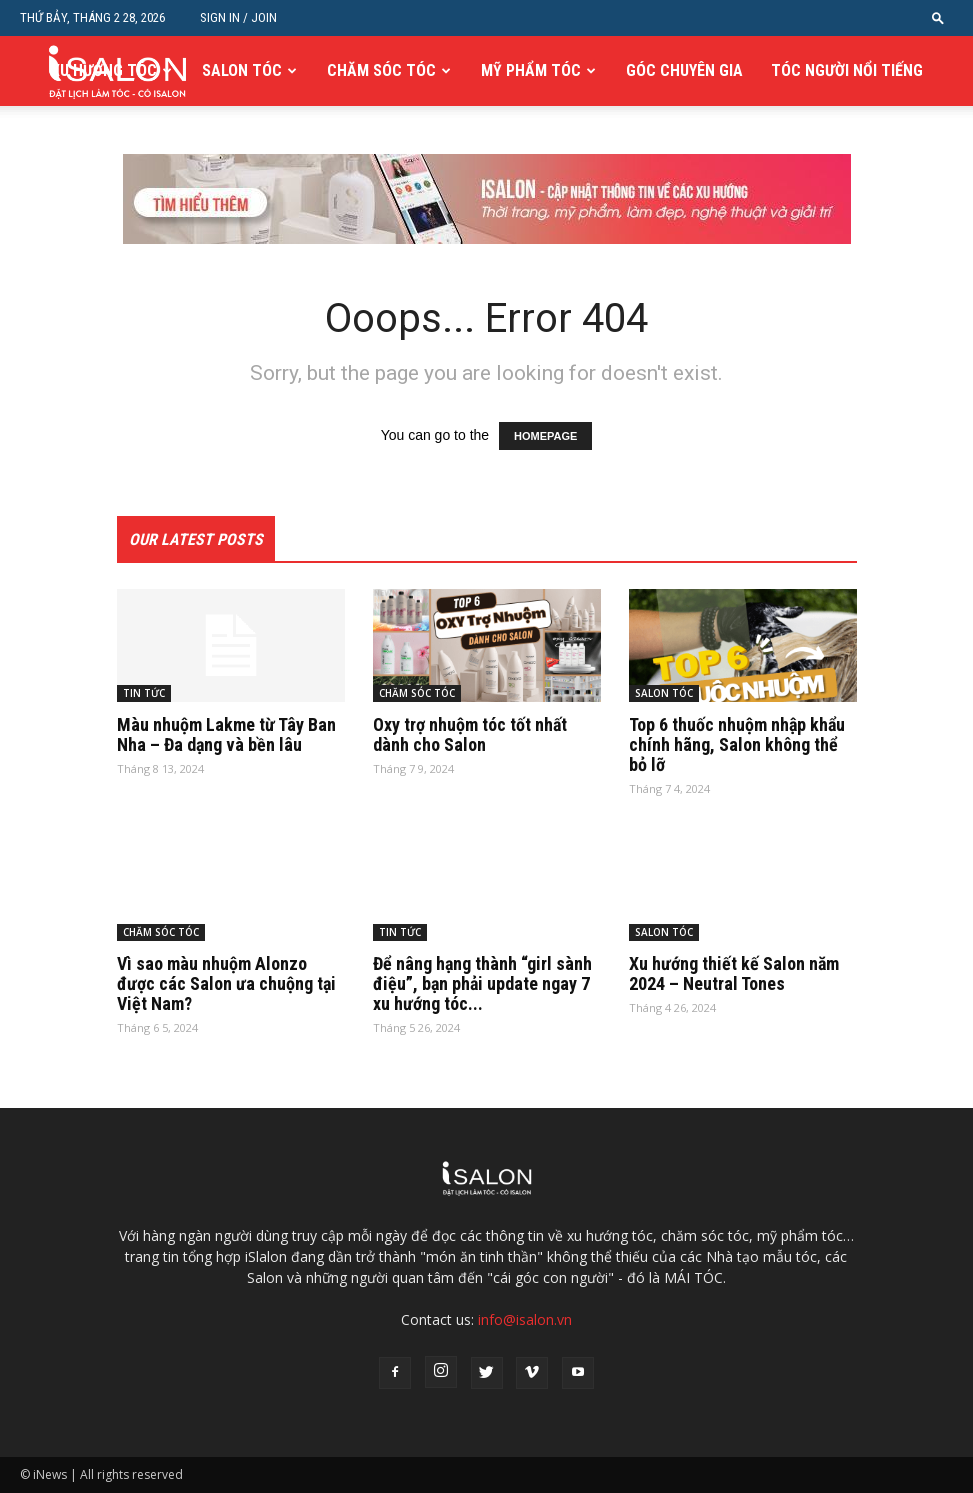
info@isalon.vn (525, 1319)
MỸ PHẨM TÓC (531, 70)
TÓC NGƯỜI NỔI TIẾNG (847, 70)
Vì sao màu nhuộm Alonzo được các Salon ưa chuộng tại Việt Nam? (226, 983)
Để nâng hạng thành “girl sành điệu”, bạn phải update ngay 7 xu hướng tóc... (482, 983)
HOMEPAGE (545, 436)
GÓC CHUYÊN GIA (684, 70)
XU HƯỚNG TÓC (104, 70)
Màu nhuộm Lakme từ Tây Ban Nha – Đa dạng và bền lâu (226, 734)
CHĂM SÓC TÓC (381, 70)
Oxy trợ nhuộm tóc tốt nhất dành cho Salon (470, 734)
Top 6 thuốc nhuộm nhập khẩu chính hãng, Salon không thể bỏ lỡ (737, 744)
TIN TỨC (144, 693)
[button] (938, 17)
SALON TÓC (242, 70)
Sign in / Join (238, 17)
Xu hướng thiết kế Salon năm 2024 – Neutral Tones (734, 973)
